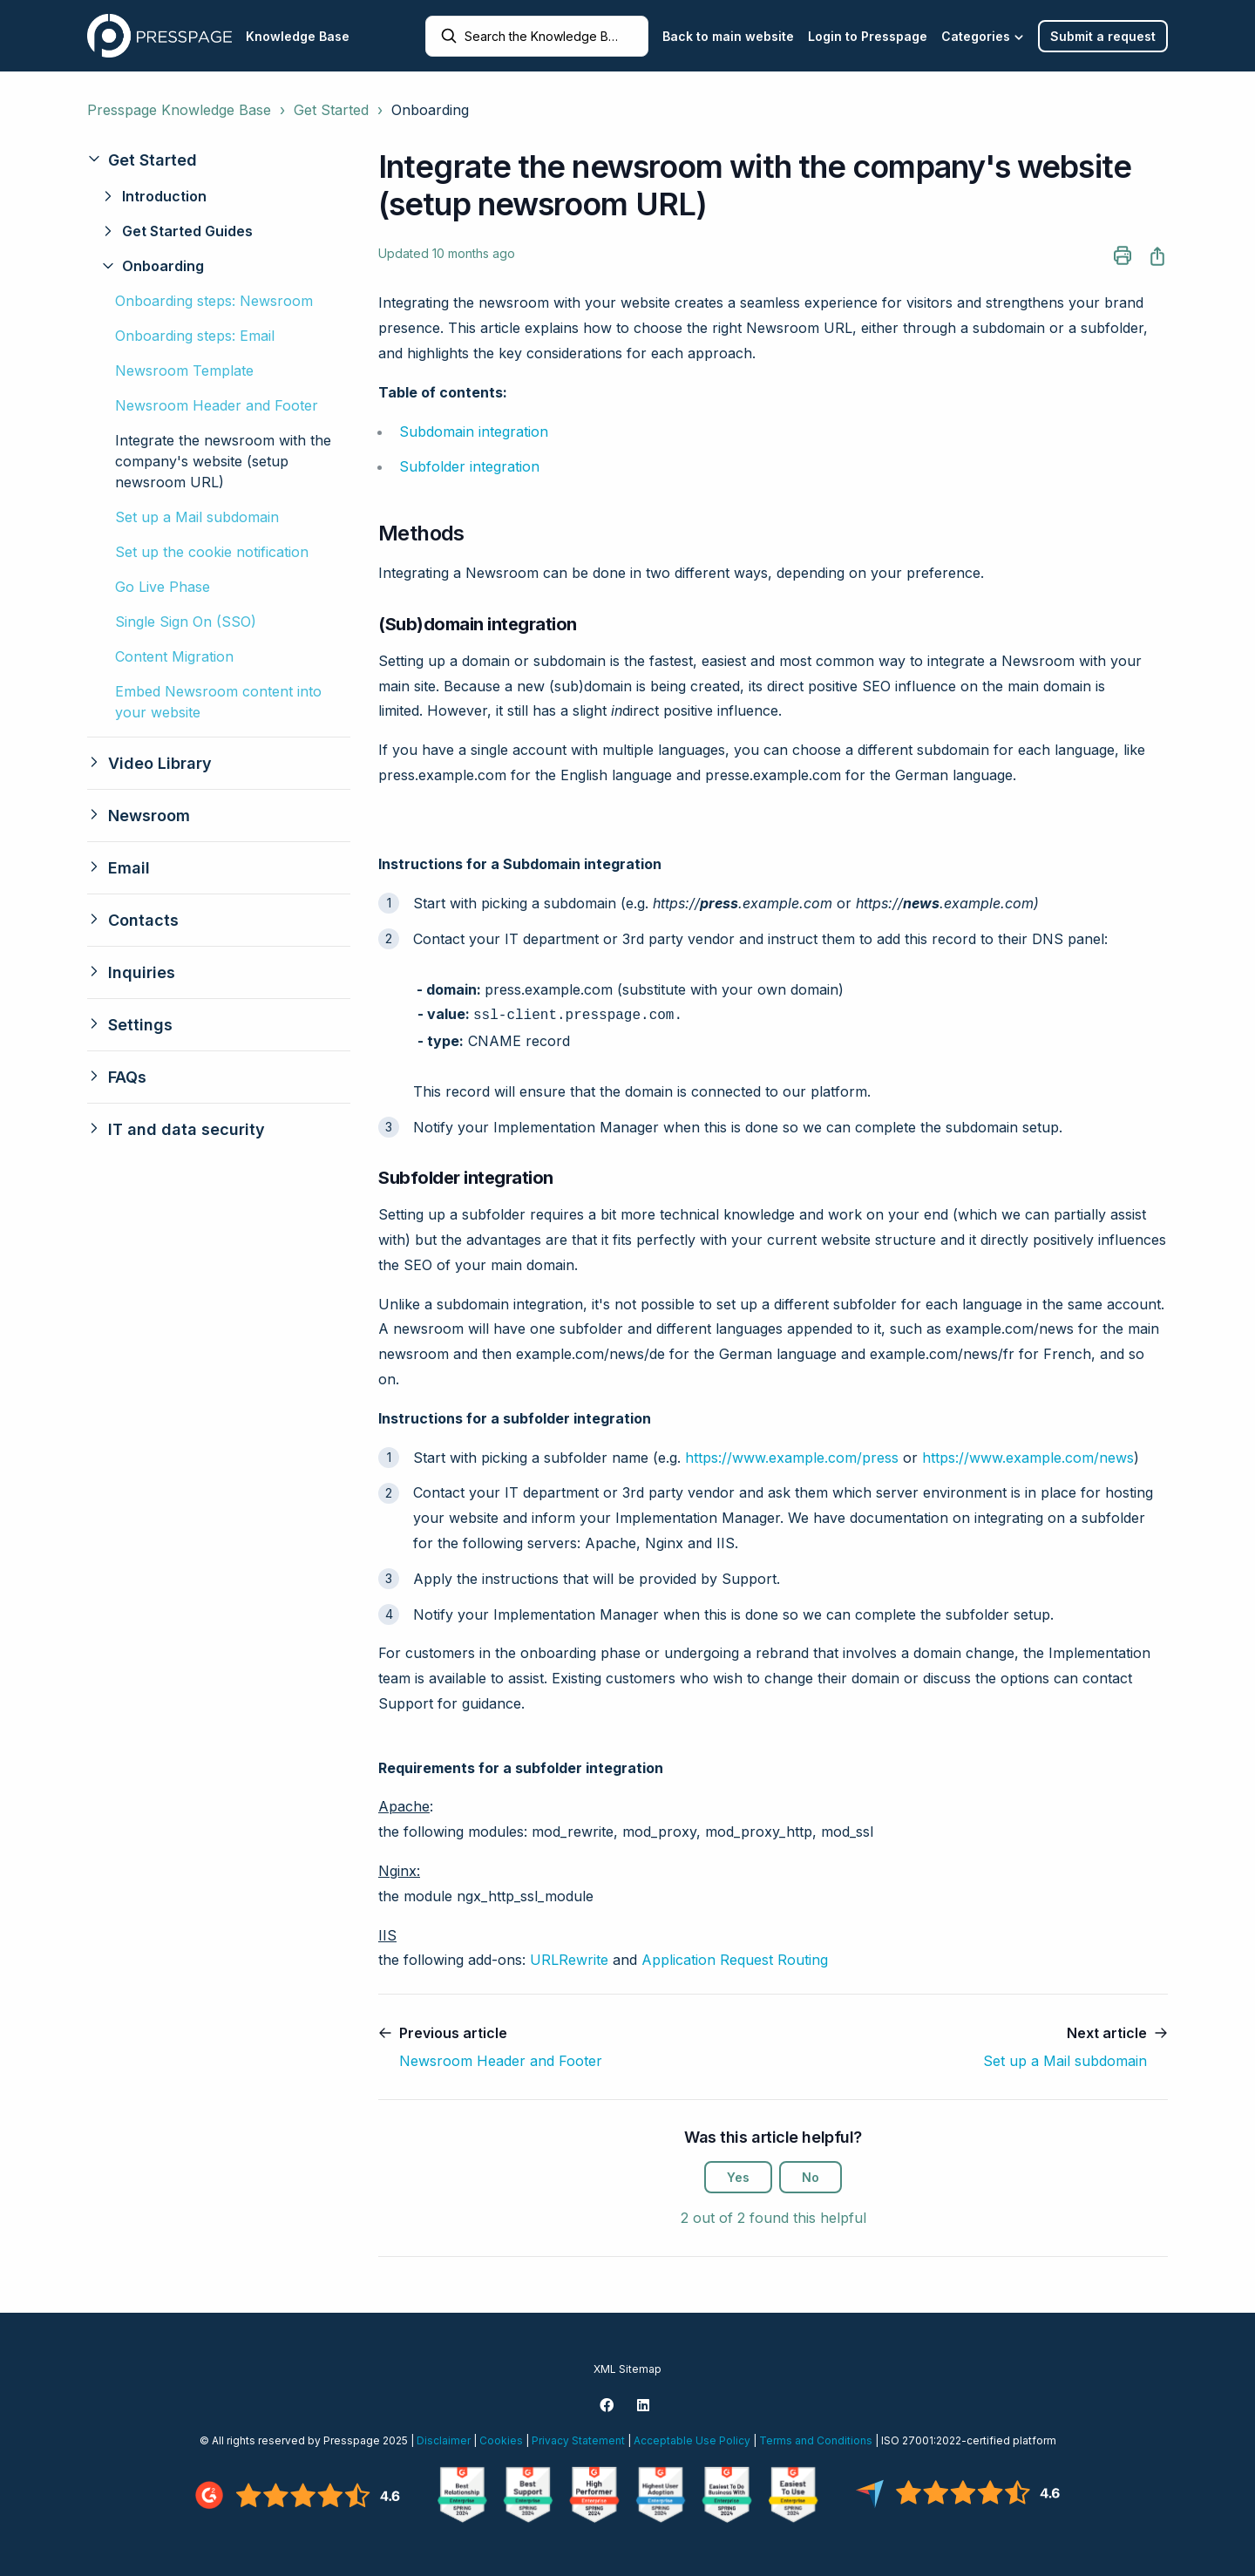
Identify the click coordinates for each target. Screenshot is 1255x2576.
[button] (218, 160)
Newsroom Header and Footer (216, 405)
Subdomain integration (473, 431)
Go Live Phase (162, 586)
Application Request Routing (734, 1959)
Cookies (501, 2440)
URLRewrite (569, 1959)
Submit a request (1103, 36)
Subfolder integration (469, 466)
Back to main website (728, 36)
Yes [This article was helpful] (738, 2177)
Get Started (331, 110)
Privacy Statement (578, 2440)
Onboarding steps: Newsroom (214, 300)
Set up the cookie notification (212, 552)
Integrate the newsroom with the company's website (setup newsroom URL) (223, 461)
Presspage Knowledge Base (179, 110)
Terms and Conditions (815, 2440)
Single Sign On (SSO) (185, 621)
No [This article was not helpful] (810, 2177)
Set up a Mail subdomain (197, 517)
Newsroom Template (184, 370)
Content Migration (174, 656)
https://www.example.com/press (792, 1457)
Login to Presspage (867, 36)
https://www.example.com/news (1028, 1457)
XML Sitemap (627, 2368)
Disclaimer (444, 2440)
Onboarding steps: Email (195, 335)
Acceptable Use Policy (692, 2440)
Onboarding (430, 110)
